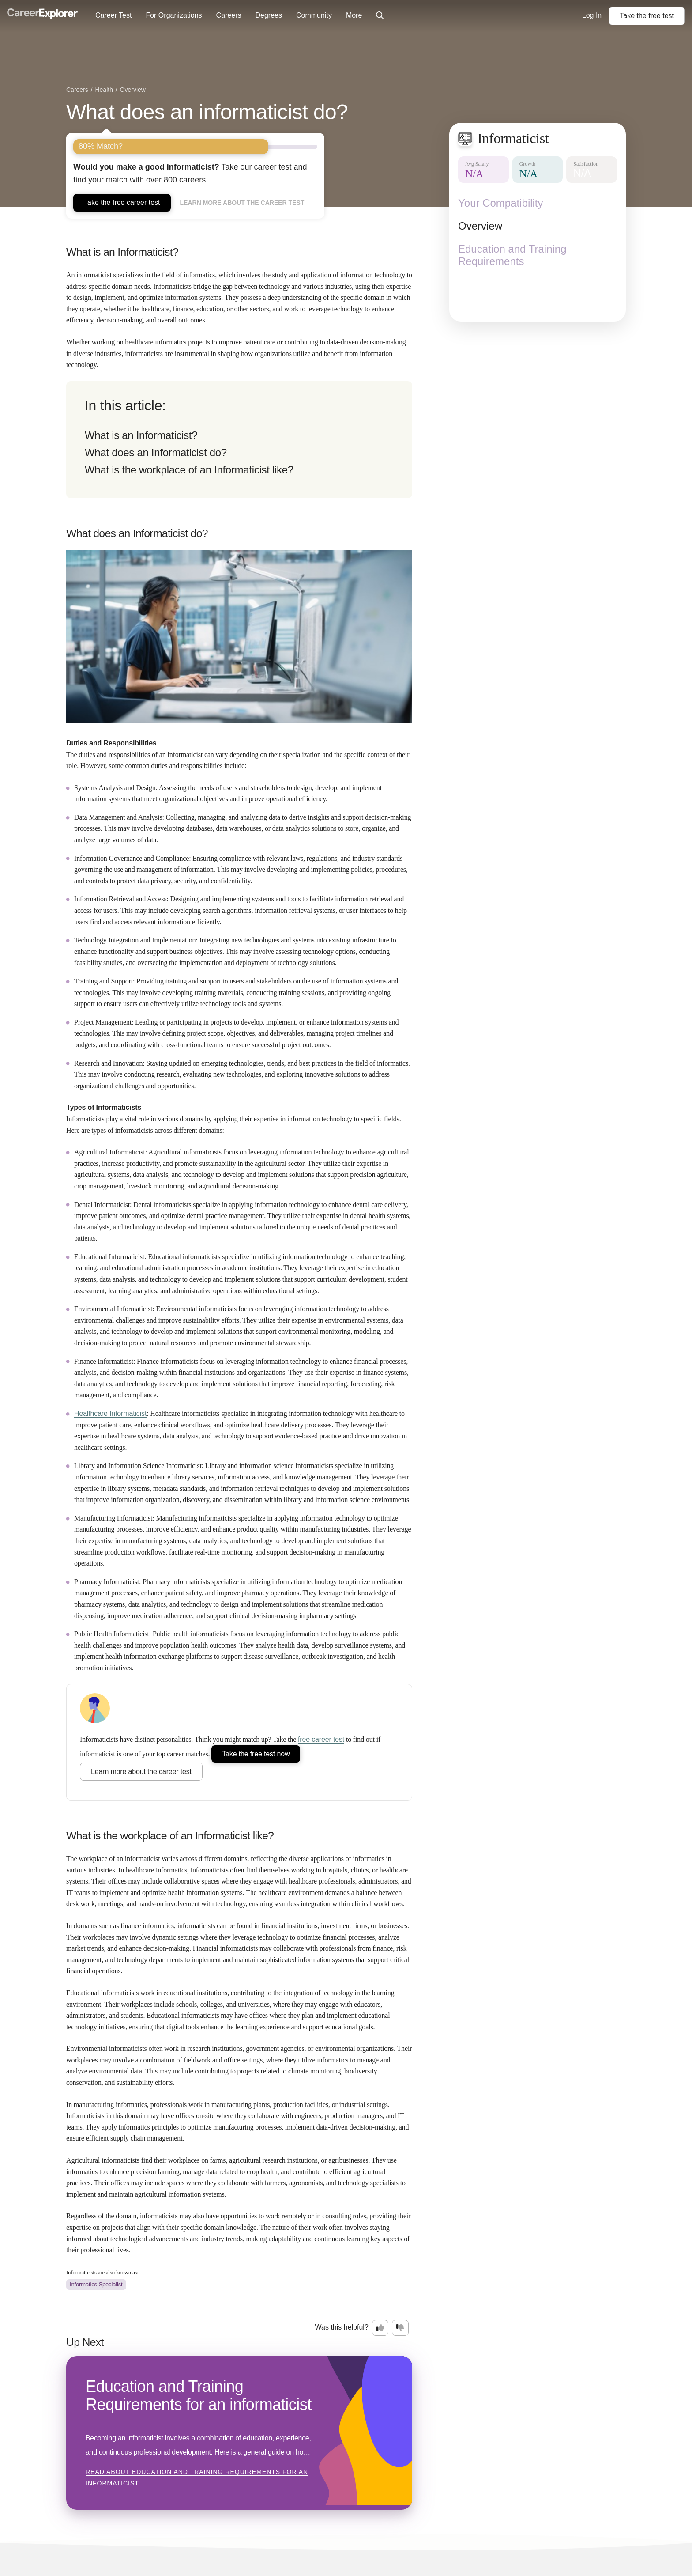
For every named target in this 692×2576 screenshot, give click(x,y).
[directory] (239, 439)
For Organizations (174, 15)
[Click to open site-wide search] (380, 15)
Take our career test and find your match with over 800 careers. (190, 173)
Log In (592, 15)
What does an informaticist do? (207, 112)
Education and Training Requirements (512, 255)
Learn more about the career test (242, 202)
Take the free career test (122, 202)
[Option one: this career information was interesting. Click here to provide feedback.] (380, 2328)
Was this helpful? (342, 2327)
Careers (228, 15)
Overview (480, 226)
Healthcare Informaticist (110, 1413)
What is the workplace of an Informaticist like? (189, 470)
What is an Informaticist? (141, 435)
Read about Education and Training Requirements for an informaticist (197, 2477)
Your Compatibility (500, 203)
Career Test (113, 15)
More (354, 15)
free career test (321, 1739)
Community (314, 15)
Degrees (268, 15)
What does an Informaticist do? (156, 452)
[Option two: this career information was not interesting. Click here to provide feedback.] (400, 2328)
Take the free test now (256, 1754)
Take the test (647, 15)
